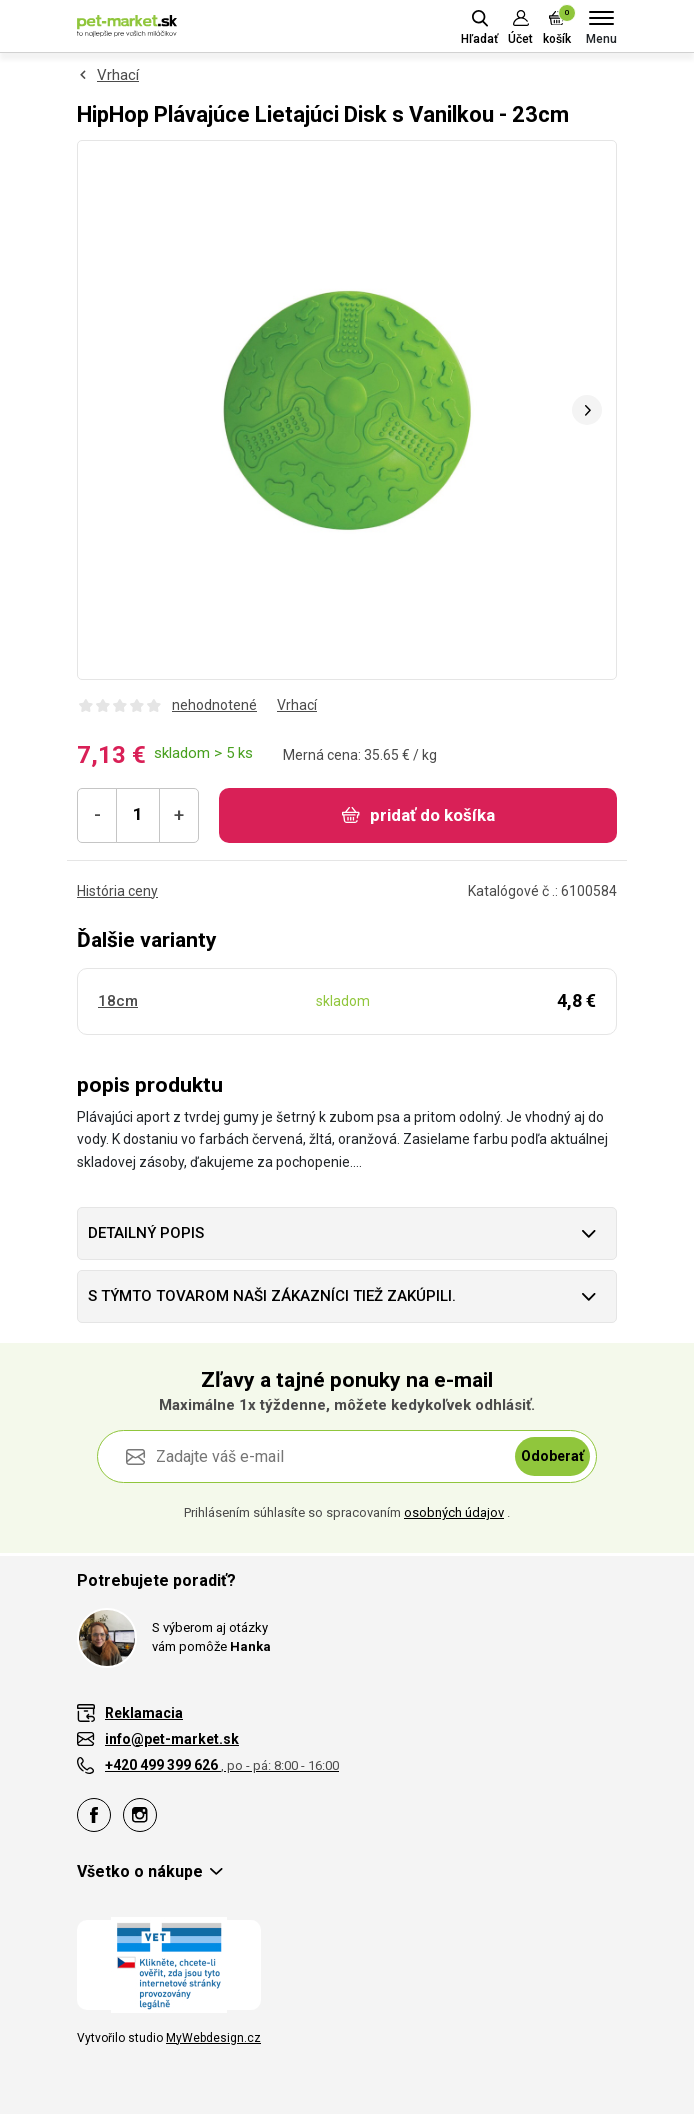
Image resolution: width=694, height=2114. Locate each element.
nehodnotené (214, 705)
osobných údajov (454, 1512)
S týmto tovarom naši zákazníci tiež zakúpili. (272, 1296)
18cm (118, 1001)
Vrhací (118, 75)
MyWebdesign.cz (213, 2038)
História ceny (117, 891)
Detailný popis (146, 1233)
